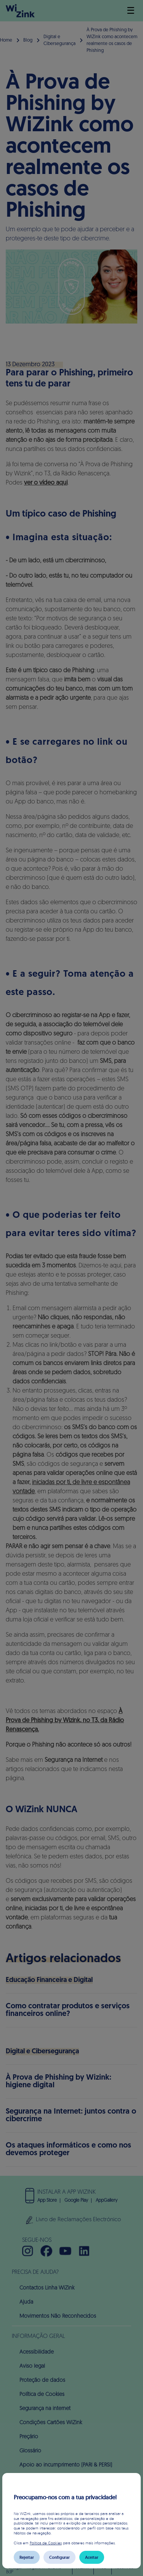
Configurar (59, 2557)
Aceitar (91, 2557)
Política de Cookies (46, 2543)
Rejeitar (26, 2557)
